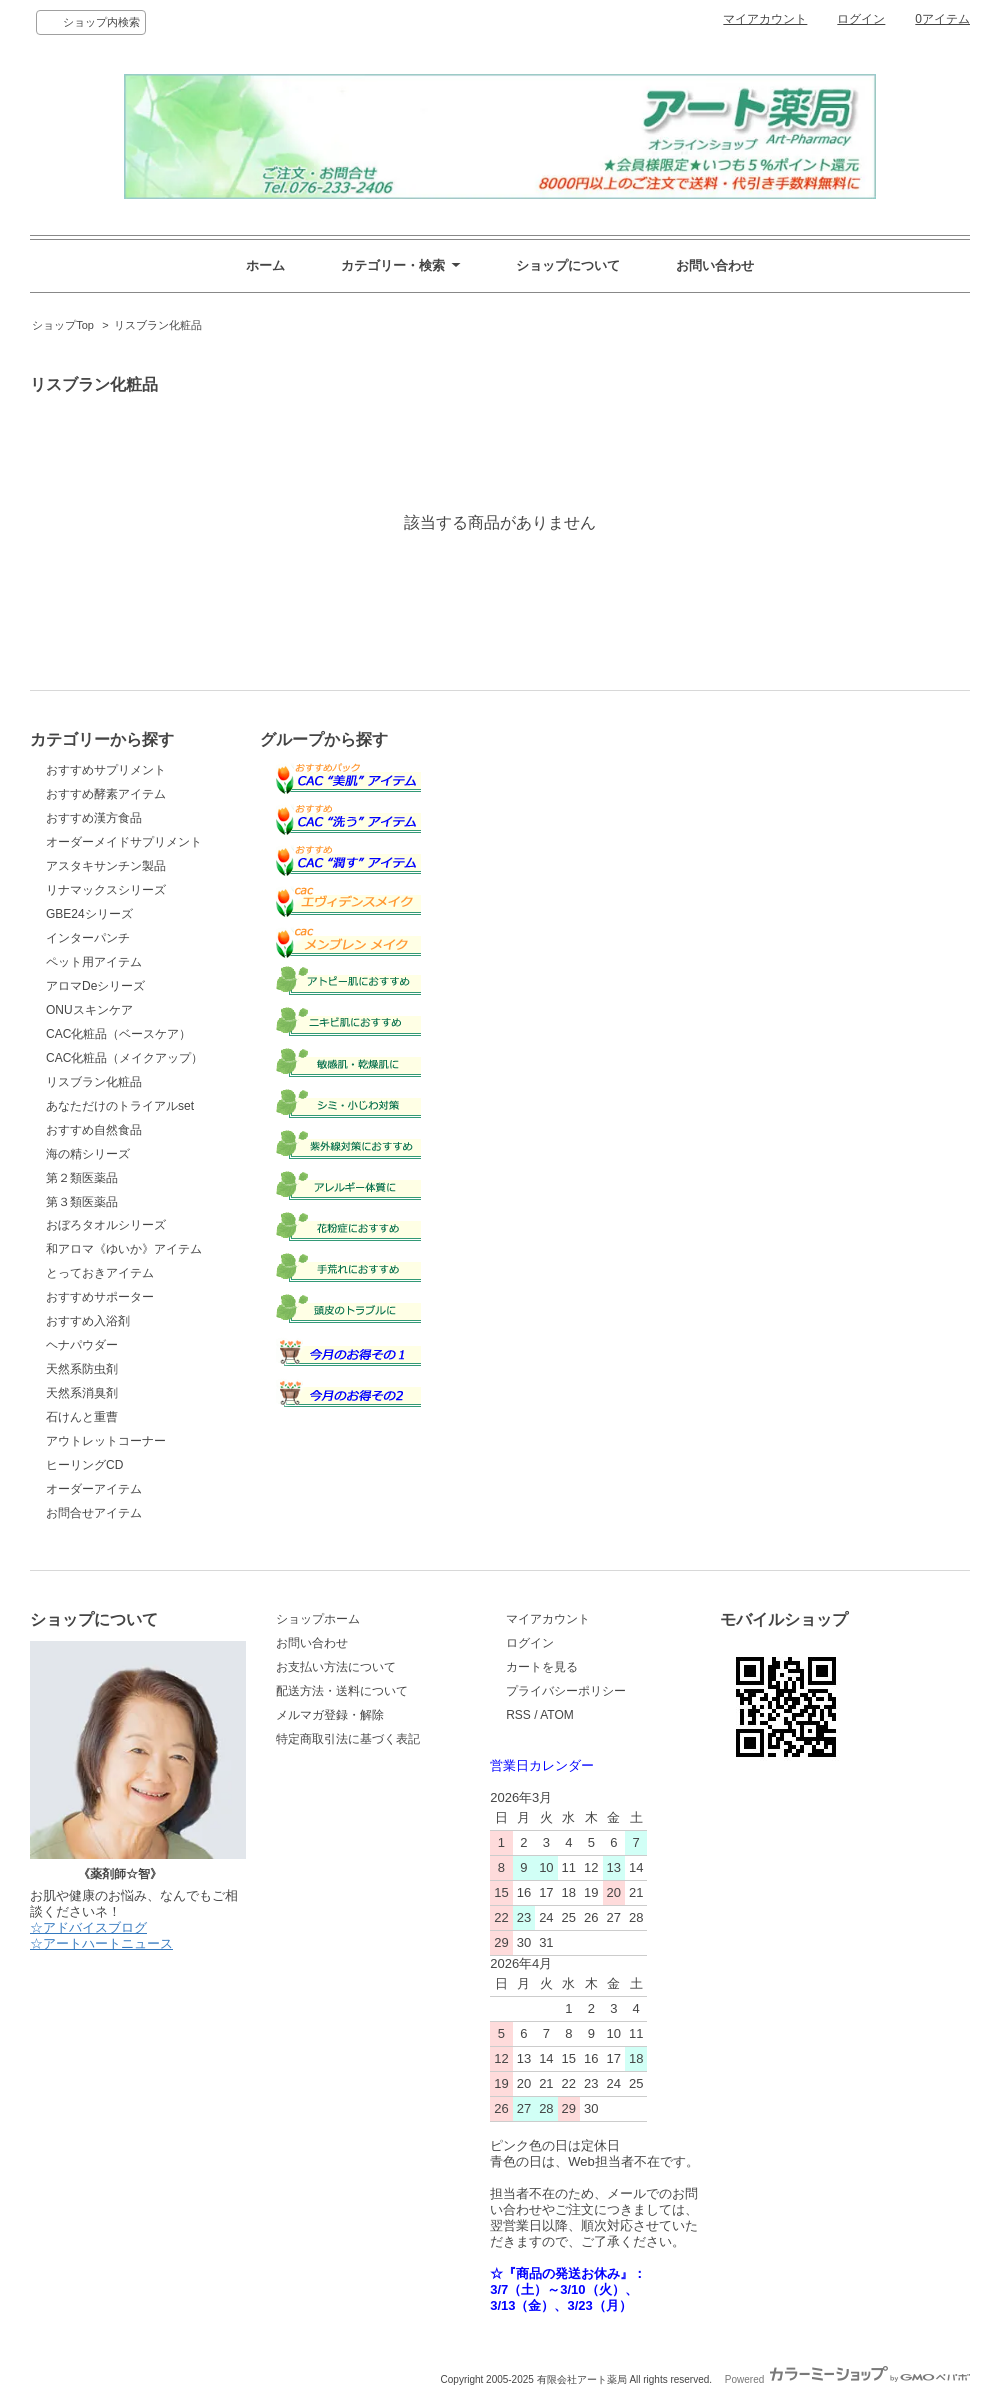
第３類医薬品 (82, 1202)
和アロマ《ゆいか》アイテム (124, 1249)
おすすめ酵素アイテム (106, 794)
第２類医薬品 (82, 1178)
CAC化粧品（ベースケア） (118, 1034)
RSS (518, 1715)
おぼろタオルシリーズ (106, 1225)
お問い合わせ (715, 265)
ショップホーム (318, 1619)
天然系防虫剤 (82, 1369)
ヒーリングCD (84, 1465)
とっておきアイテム (100, 1273)
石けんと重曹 (82, 1417)
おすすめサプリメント (106, 770)
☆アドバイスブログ (88, 1927)
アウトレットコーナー (106, 1441)
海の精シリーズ (88, 1154)
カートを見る (542, 1667)
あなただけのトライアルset (120, 1106)
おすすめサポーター (100, 1297)
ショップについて (568, 265)
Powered (847, 2379)
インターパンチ (88, 938)
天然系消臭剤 (82, 1393)
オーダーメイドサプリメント (124, 842)
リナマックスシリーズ (106, 890)
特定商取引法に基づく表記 (348, 1739)
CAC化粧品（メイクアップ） (124, 1058)
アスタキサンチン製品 (106, 866)
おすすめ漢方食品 (94, 818)
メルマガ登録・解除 (330, 1715)
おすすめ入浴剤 (88, 1321)
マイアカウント (765, 19)
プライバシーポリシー (566, 1691)
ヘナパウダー (82, 1345)
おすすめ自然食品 (94, 1130)
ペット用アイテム (94, 962)
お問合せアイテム (94, 1513)
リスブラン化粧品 (158, 325)
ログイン (861, 19)
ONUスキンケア (89, 1010)
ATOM (557, 1715)
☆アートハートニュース (101, 1943)
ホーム (265, 265)
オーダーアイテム (94, 1489)
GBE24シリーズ (89, 914)
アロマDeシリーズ (95, 986)
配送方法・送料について (342, 1691)
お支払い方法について (336, 1667)
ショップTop (63, 325)
